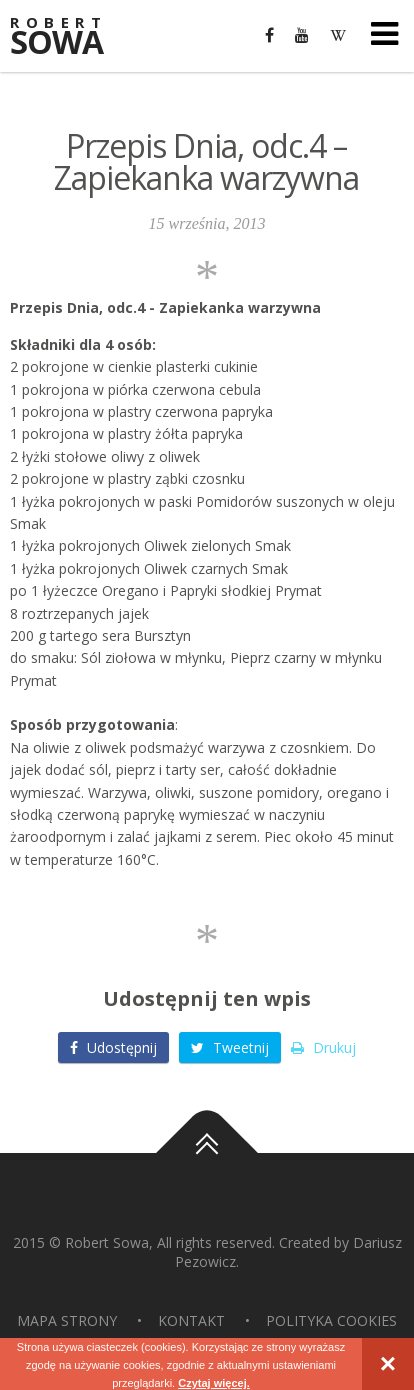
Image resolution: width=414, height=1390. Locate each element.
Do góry (207, 1153)
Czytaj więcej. (214, 1383)
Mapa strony (67, 1320)
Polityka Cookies (331, 1320)
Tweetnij (230, 1047)
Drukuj (323, 1047)
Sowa (70, 37)
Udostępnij (113, 1047)
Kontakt (191, 1320)
